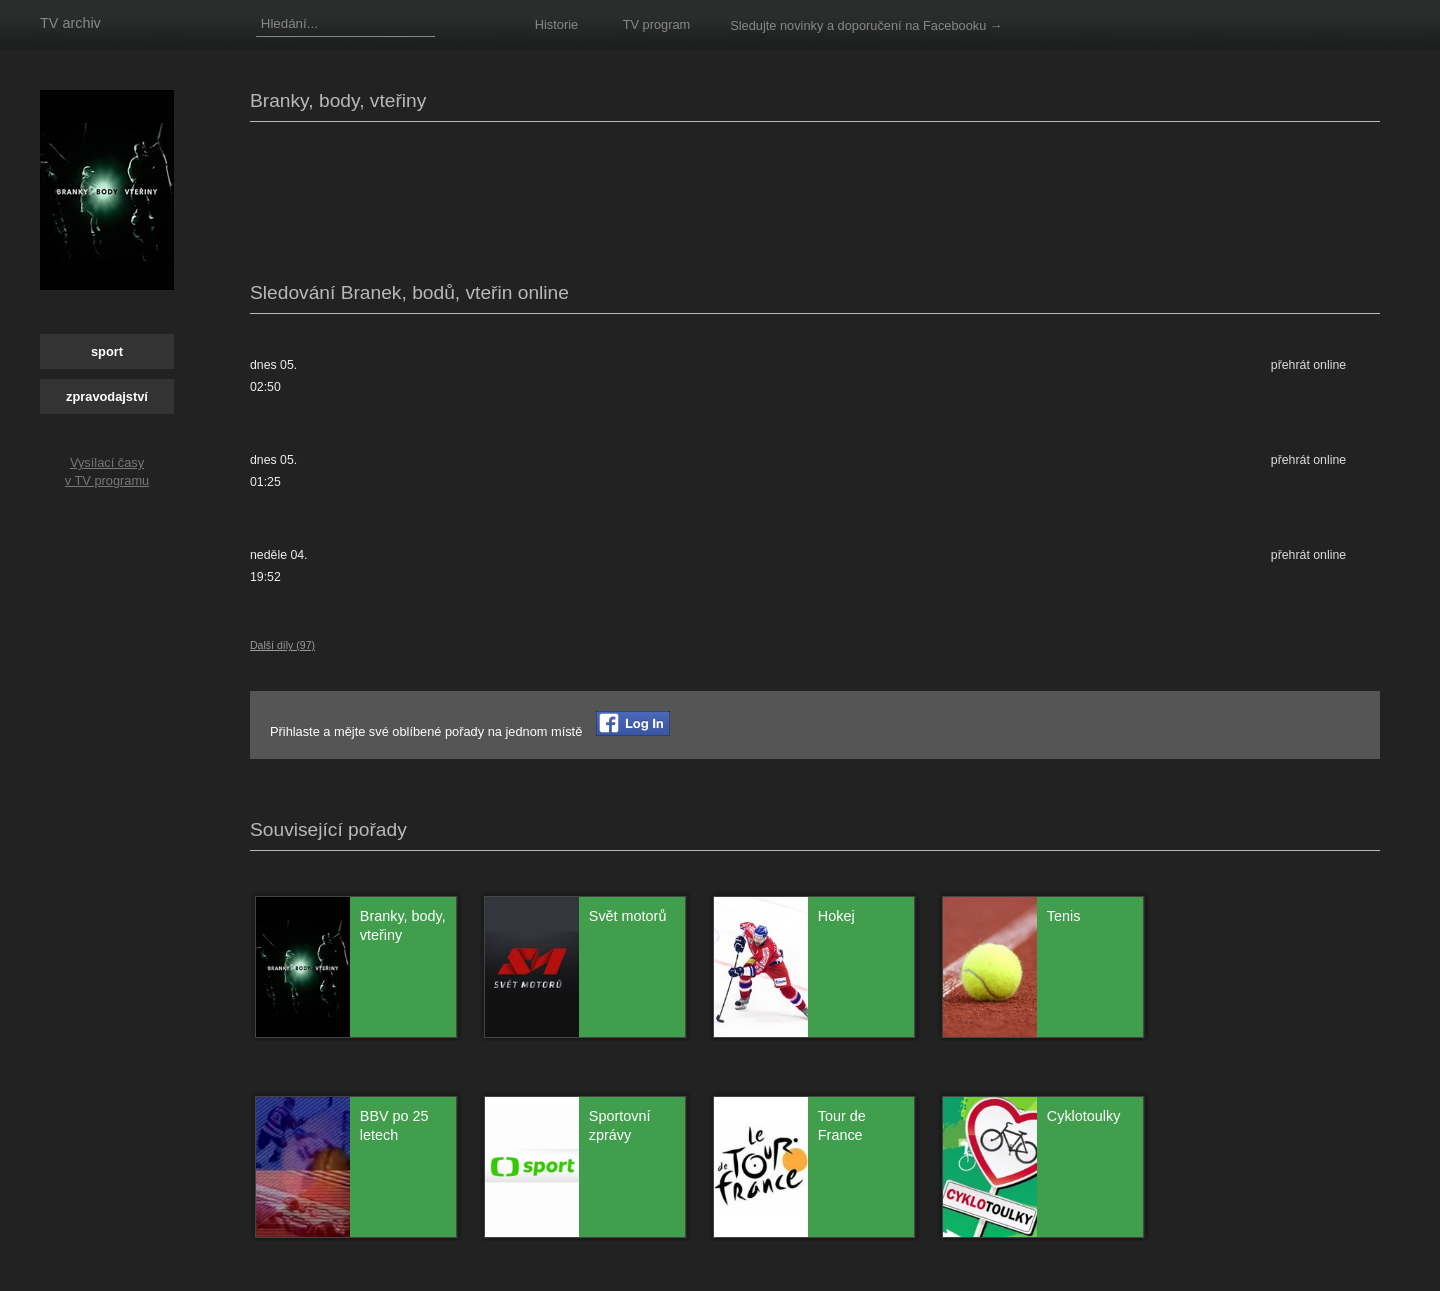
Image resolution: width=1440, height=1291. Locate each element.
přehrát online (1308, 365)
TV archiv (70, 23)
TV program (657, 24)
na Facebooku (945, 25)
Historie (556, 24)
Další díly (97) (282, 645)
